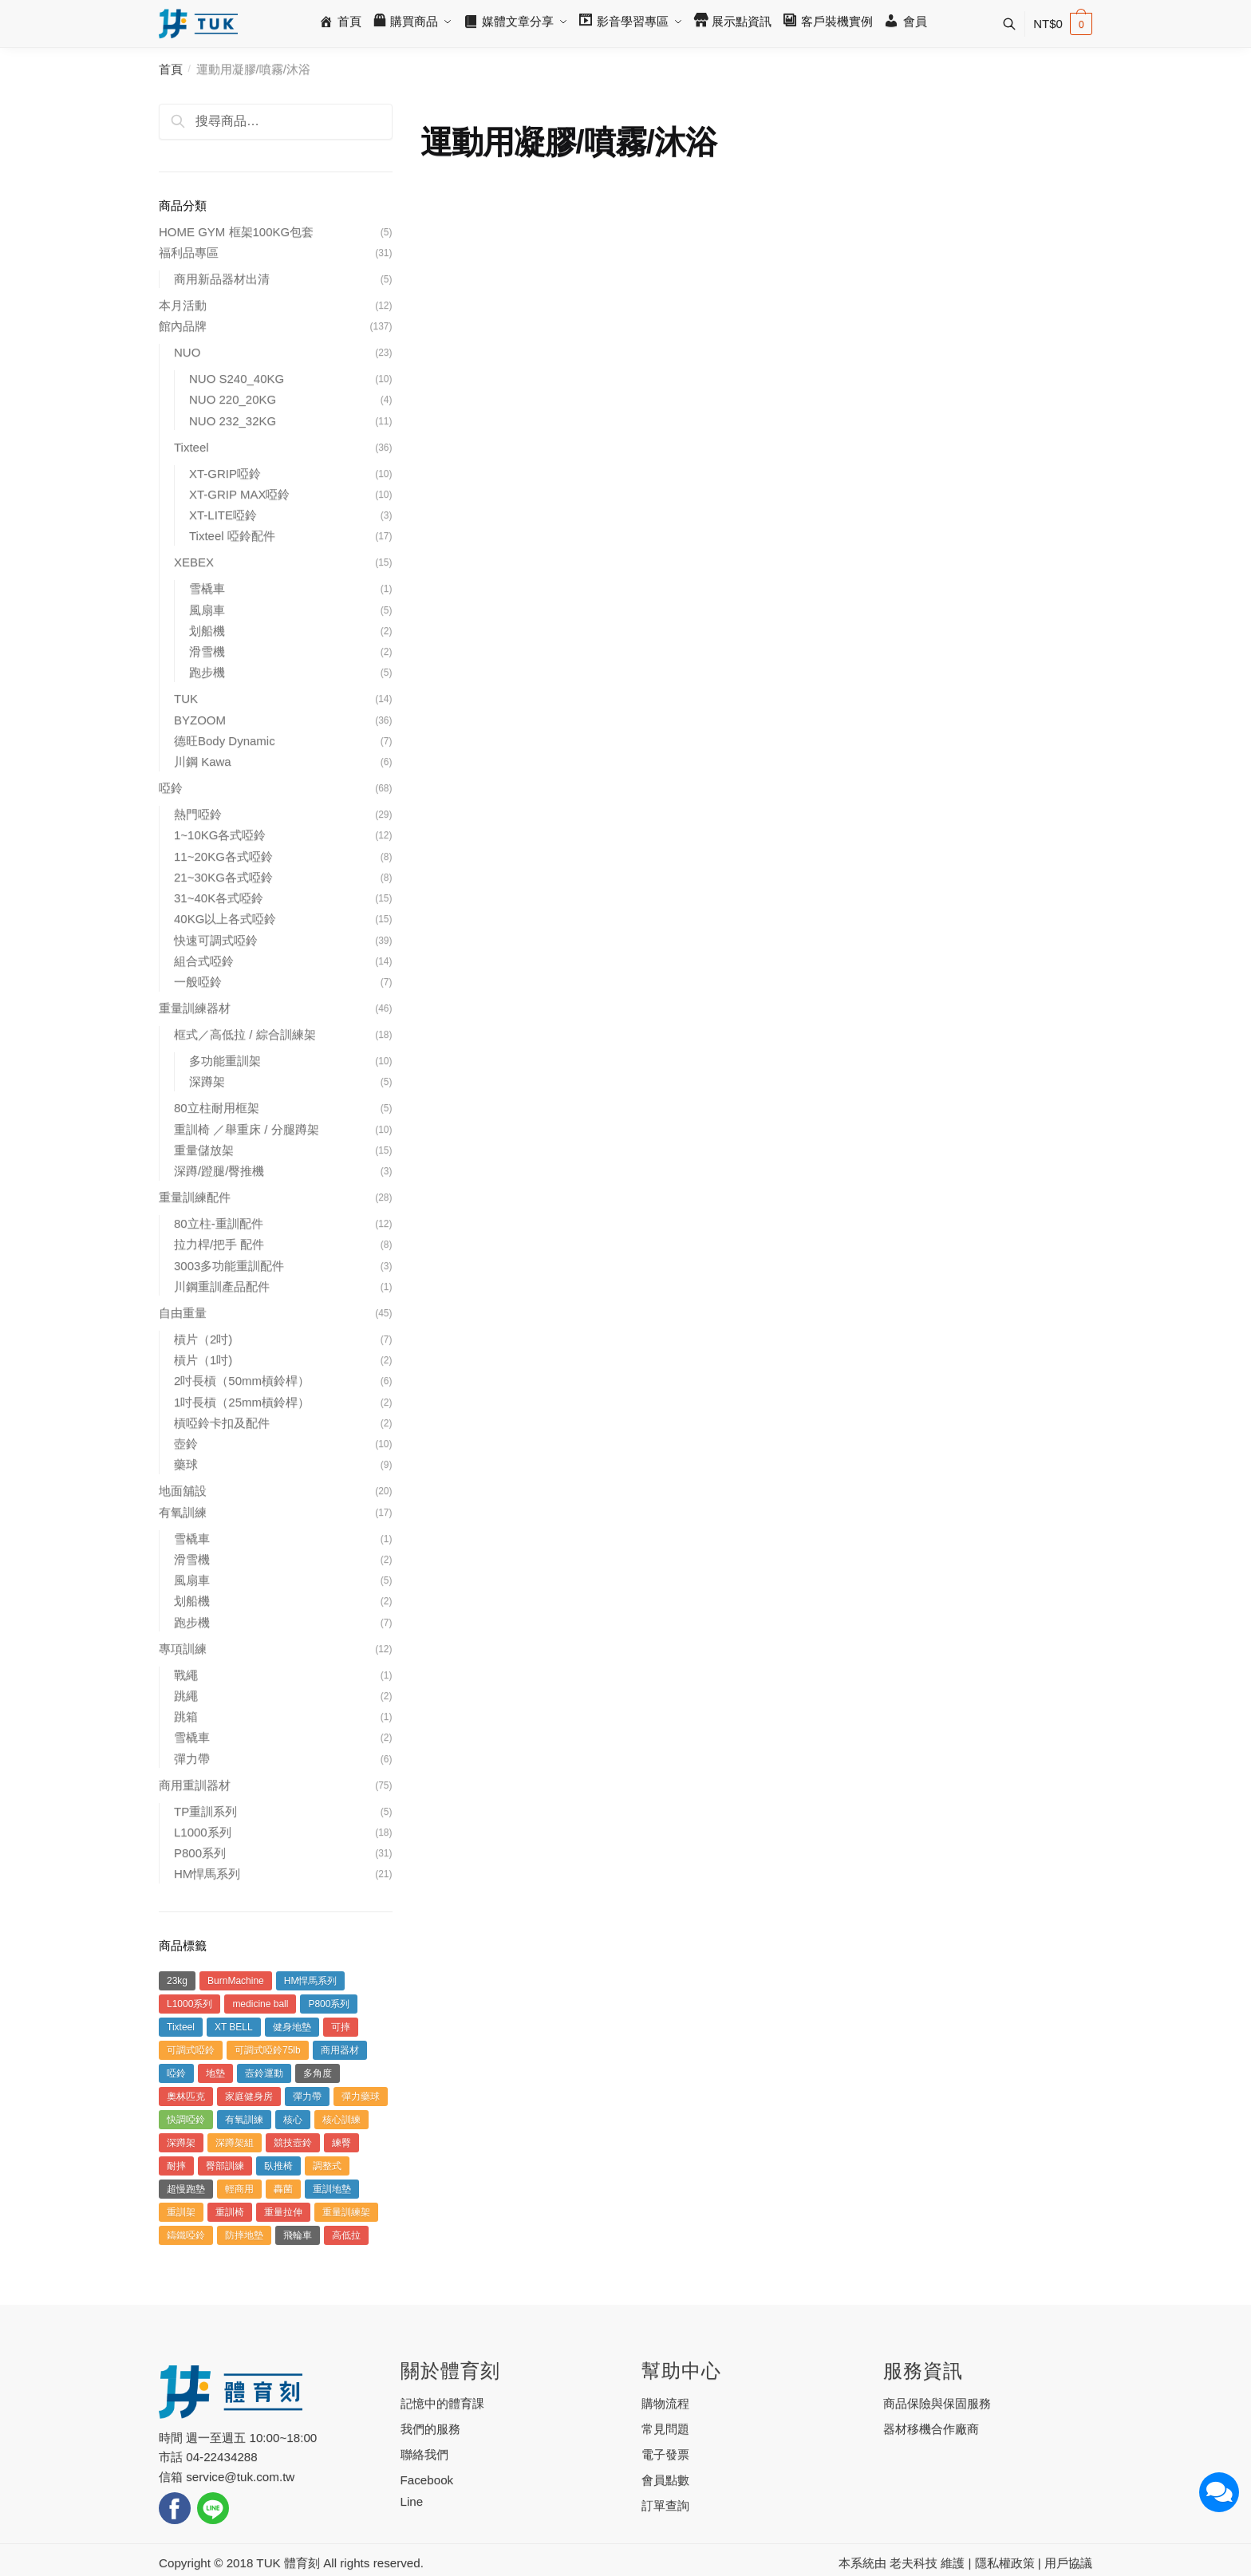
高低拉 (346, 2235)
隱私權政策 (1005, 2563)
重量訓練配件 (195, 1197)
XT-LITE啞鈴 (223, 515)
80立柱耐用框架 (216, 1107)
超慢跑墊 (186, 2189)
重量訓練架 (346, 2212)
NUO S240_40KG (236, 378)
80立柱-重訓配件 (218, 1223)
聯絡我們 (424, 2454)
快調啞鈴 (186, 2119)
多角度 (317, 2073)
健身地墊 (292, 2027)
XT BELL (234, 2027)
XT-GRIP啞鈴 (225, 473)
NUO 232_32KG (232, 421)
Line (412, 2501)
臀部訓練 (225, 2166)
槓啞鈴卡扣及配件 (222, 1423)
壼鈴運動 (264, 2073)
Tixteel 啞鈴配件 (232, 535)
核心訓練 (341, 2119)
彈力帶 (192, 1758)
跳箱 (186, 1716)
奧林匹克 (186, 2096)
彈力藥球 (360, 2096)
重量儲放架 (204, 1150)
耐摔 (176, 2166)
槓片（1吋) (203, 1360)
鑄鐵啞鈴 (186, 2235)
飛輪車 (297, 2235)
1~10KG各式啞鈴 (220, 835)
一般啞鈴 (198, 981)
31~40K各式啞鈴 (218, 898)
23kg (177, 1980)
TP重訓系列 (205, 1811)
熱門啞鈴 (198, 814)
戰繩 (186, 1675)
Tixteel (191, 447)
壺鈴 (186, 1443)
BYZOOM (200, 720)
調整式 (327, 2166)
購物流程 (665, 2403)
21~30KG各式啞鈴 (223, 877)
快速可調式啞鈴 (216, 940)
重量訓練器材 (195, 1008)
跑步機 (207, 672)
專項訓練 (183, 1648)
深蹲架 (207, 1081)
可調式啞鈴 (191, 2050)
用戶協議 (1068, 2563)
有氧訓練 (183, 1512)
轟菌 (283, 2189)
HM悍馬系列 (207, 1873)
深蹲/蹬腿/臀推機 (219, 1171)
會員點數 (665, 2480)
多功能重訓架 (225, 1060)
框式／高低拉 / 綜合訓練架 (245, 1034)
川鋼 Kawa (202, 761)
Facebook (427, 2480)
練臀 (341, 2142)
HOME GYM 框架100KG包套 (236, 232)
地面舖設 (183, 1490)
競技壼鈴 (293, 2142)
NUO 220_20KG (232, 399)
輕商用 (239, 2189)
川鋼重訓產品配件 (222, 1286)
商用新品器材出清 (222, 279)
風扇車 (207, 610)
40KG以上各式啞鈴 (225, 918)
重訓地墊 (332, 2189)
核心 (292, 2119)
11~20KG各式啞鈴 (223, 856)
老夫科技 (913, 2563)
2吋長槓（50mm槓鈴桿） (242, 1380)
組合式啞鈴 (204, 961)
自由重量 (183, 1313)
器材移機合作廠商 (931, 2429)
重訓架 (181, 2212)
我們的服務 (430, 2429)
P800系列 (200, 1853)
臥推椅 (278, 2166)
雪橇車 (207, 588)
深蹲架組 (234, 2142)
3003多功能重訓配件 (229, 1265)
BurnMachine (235, 1980)
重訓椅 (229, 2212)
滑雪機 (207, 651)
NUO (187, 352)
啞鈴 (171, 788)
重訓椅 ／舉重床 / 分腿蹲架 (246, 1129)
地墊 (215, 2073)
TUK (186, 698)
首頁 (171, 69)
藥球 (186, 1464)
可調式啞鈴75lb (268, 2050)
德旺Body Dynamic (224, 741)
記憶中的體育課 (442, 2403)
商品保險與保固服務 (937, 2403)
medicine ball (260, 2004)
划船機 (207, 630)
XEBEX (194, 562)
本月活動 (183, 305)
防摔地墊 (244, 2235)
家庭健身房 (249, 2096)
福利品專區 (189, 252)
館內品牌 (183, 326)
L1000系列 (202, 1832)
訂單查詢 (665, 2505)
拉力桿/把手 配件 (219, 1244)
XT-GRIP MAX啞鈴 (239, 494)
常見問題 (665, 2429)
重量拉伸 (283, 2212)
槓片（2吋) (203, 1339)
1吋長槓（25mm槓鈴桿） (242, 1402)
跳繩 (186, 1695)
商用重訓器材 (195, 1785)
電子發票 (665, 2454)
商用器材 (340, 2050)
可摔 (340, 2027)
